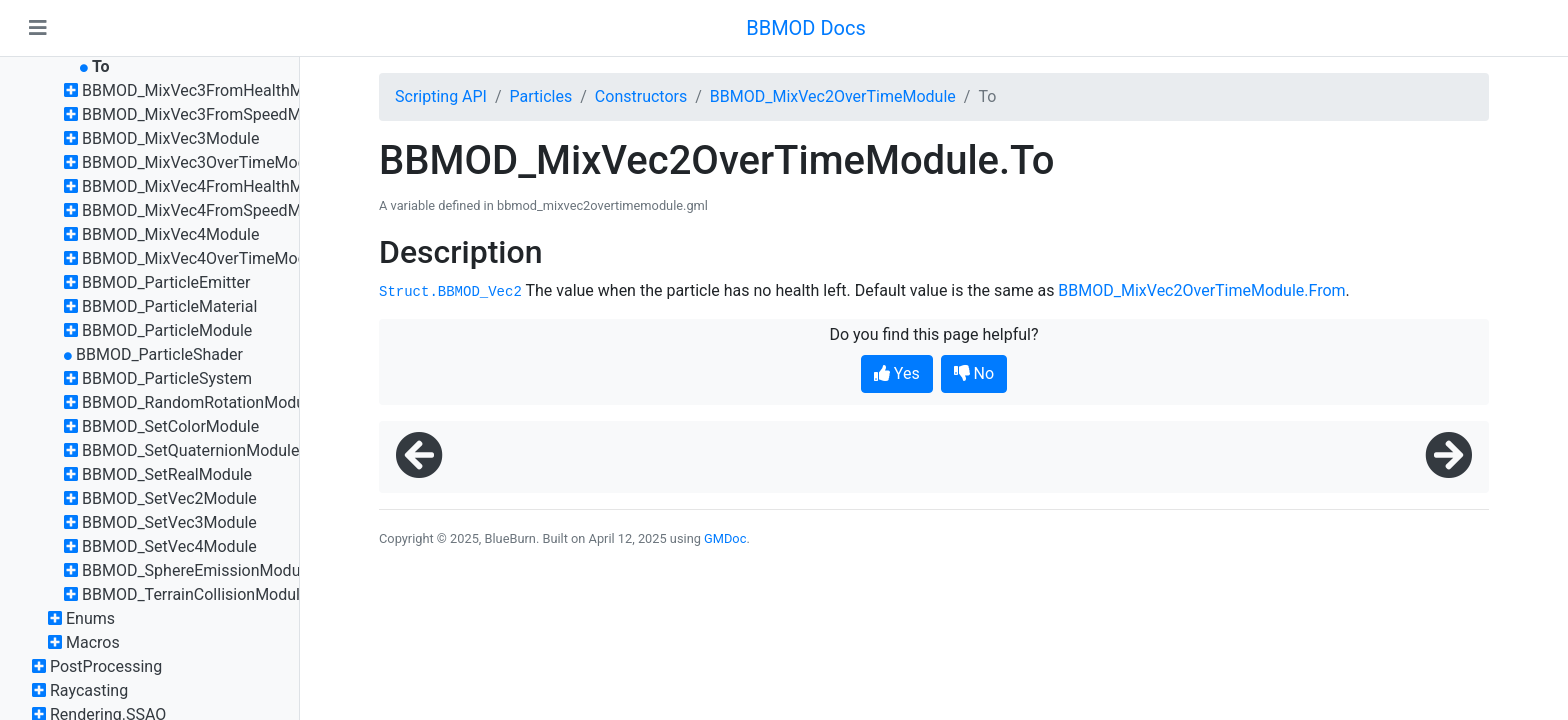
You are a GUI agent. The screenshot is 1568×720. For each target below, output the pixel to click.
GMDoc (725, 538)
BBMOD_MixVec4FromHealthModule (212, 186)
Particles (541, 96)
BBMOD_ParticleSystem (167, 378)
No (974, 373)
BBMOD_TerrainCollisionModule (195, 594)
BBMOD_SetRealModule (167, 474)
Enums (90, 618)
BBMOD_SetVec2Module (169, 498)
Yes (897, 373)
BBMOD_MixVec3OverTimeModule (205, 162)
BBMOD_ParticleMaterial (169, 306)
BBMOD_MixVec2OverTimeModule (833, 96)
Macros (93, 642)
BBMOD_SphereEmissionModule (197, 570)
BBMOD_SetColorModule (170, 426)
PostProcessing (106, 666)
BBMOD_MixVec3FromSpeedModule (211, 114)
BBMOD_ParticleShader (159, 354)
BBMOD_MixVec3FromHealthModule (212, 90)
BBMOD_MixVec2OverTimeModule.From (1201, 290)
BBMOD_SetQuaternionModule (191, 450)
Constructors (641, 96)
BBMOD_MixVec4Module (170, 234)
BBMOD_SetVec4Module (169, 546)
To (101, 66)
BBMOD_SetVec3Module (169, 522)
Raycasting (89, 690)
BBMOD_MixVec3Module (170, 138)
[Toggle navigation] (38, 28)
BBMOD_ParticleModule (167, 330)
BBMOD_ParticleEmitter (166, 282)
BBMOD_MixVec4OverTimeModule (205, 258)
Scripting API (441, 96)
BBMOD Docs (806, 28)
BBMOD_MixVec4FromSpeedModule (211, 210)
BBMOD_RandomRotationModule (200, 402)
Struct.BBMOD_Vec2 (450, 292)
